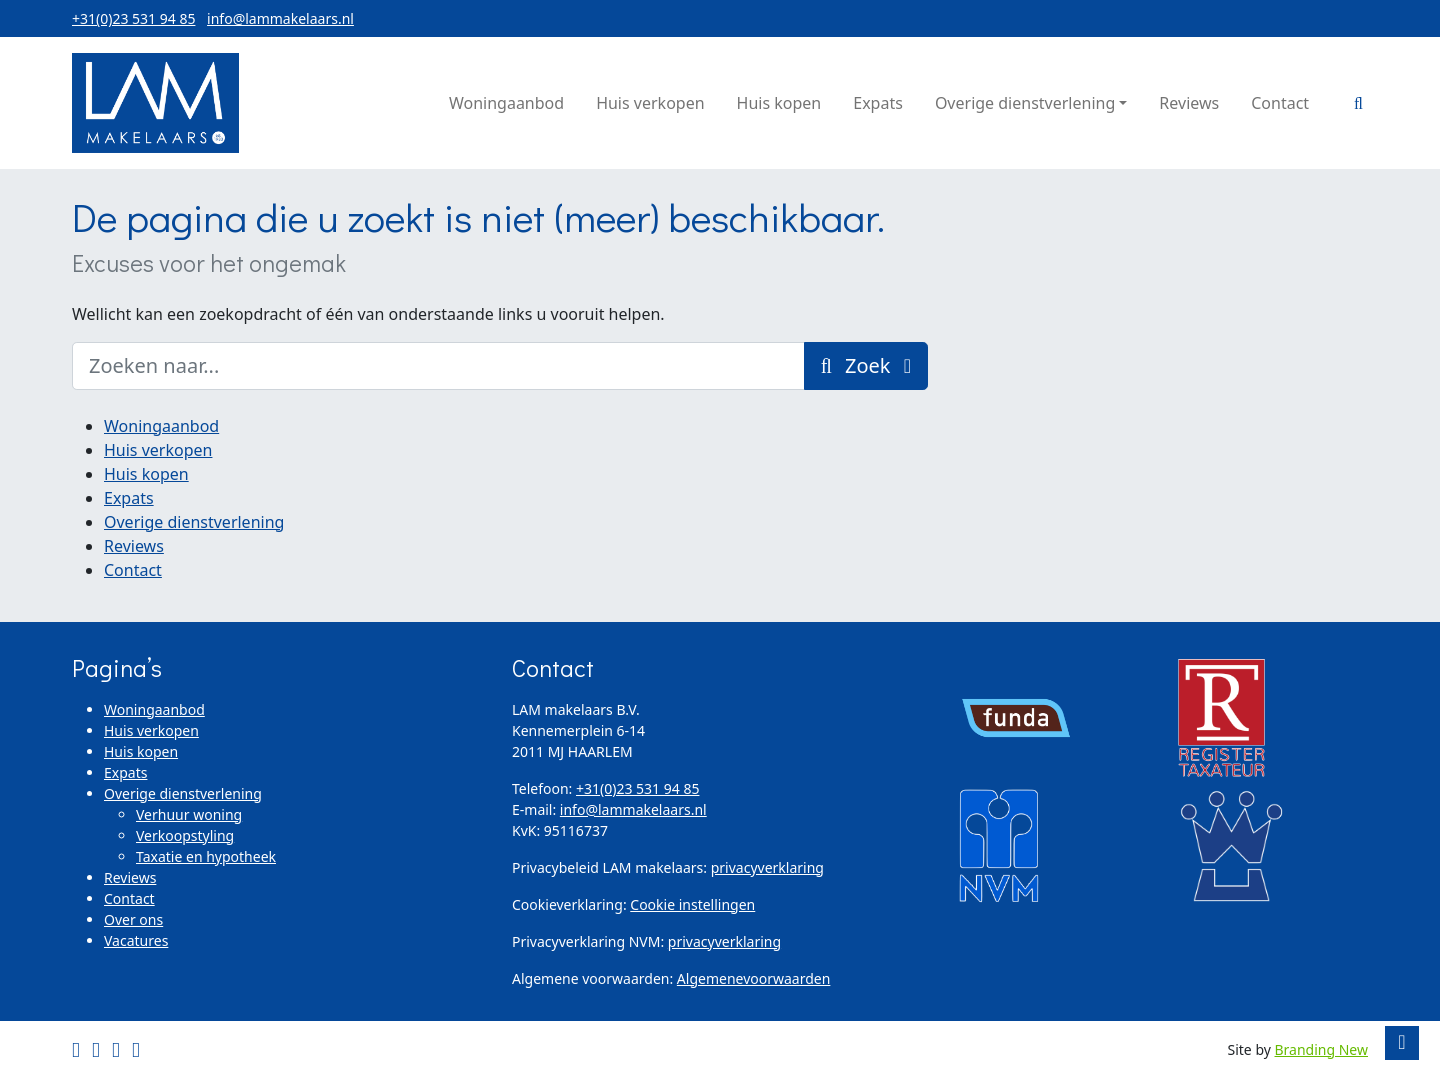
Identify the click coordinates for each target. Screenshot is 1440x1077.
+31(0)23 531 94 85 (133, 18)
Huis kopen (146, 474)
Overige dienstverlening (194, 522)
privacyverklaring (767, 867)
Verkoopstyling (185, 835)
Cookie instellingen (692, 904)
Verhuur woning (189, 814)
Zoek (866, 365)
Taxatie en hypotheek (206, 856)
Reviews (134, 546)
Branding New (1322, 1049)
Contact (133, 570)
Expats (129, 498)
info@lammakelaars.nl (280, 18)
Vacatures (136, 940)
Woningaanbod (161, 426)
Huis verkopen (158, 450)
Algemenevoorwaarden (754, 978)
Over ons (133, 919)
